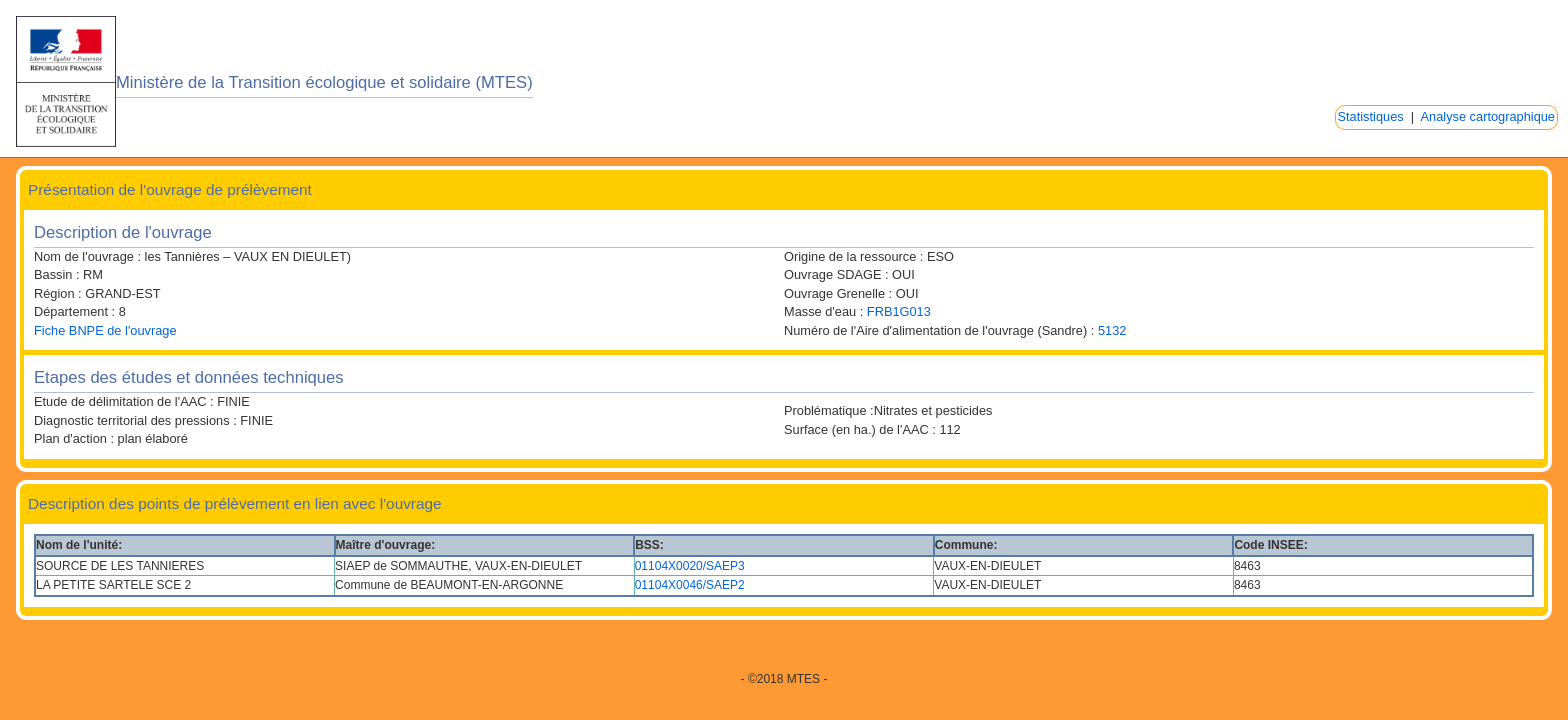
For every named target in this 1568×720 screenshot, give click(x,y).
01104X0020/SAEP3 (690, 566)
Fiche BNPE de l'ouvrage (105, 330)
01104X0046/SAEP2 (690, 585)
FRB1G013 (899, 311)
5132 (1112, 330)
